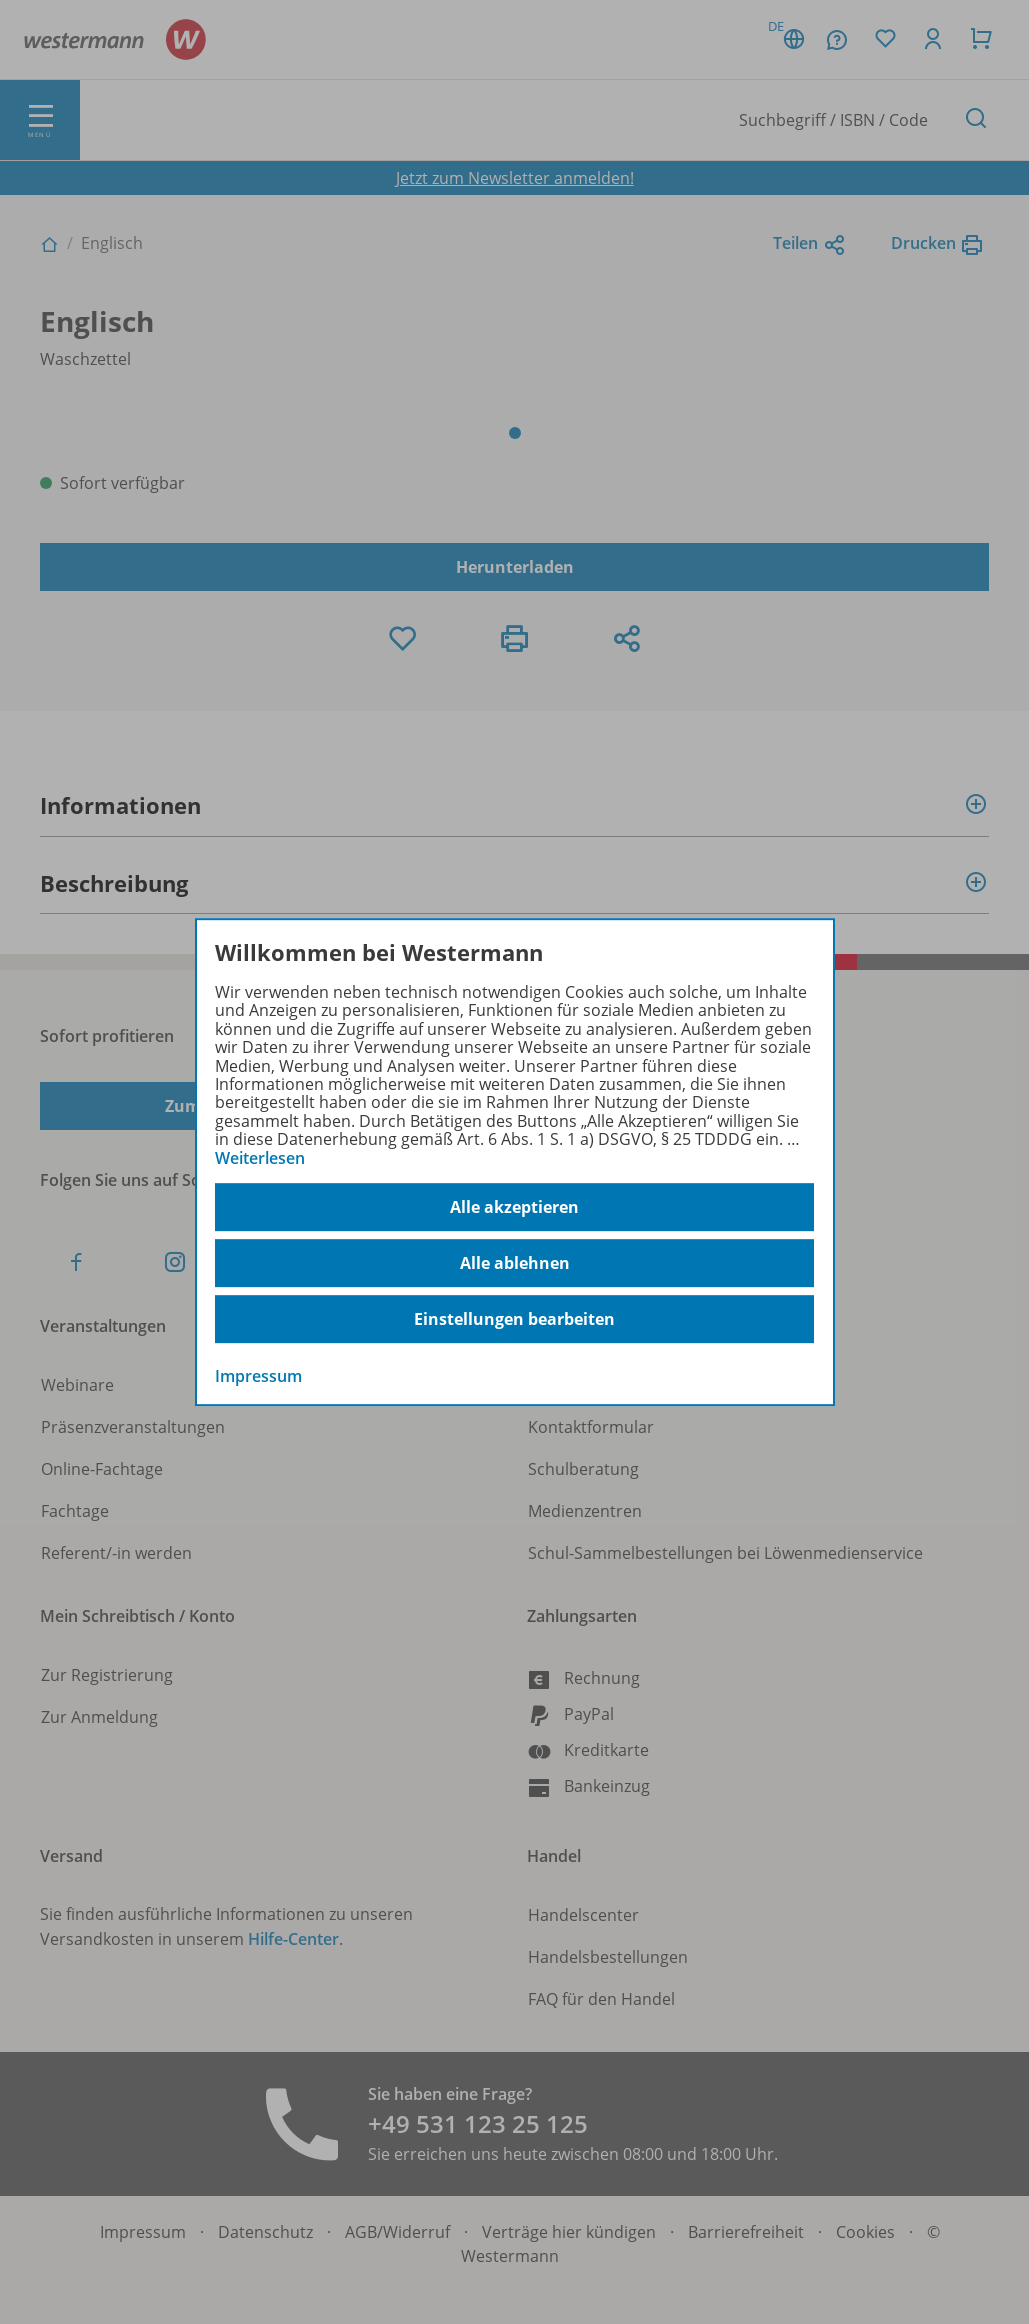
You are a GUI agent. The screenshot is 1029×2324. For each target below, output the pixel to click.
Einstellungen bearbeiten (514, 1319)
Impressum (258, 1376)
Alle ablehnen (515, 1263)
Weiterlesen (260, 1158)
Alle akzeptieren (514, 1207)
